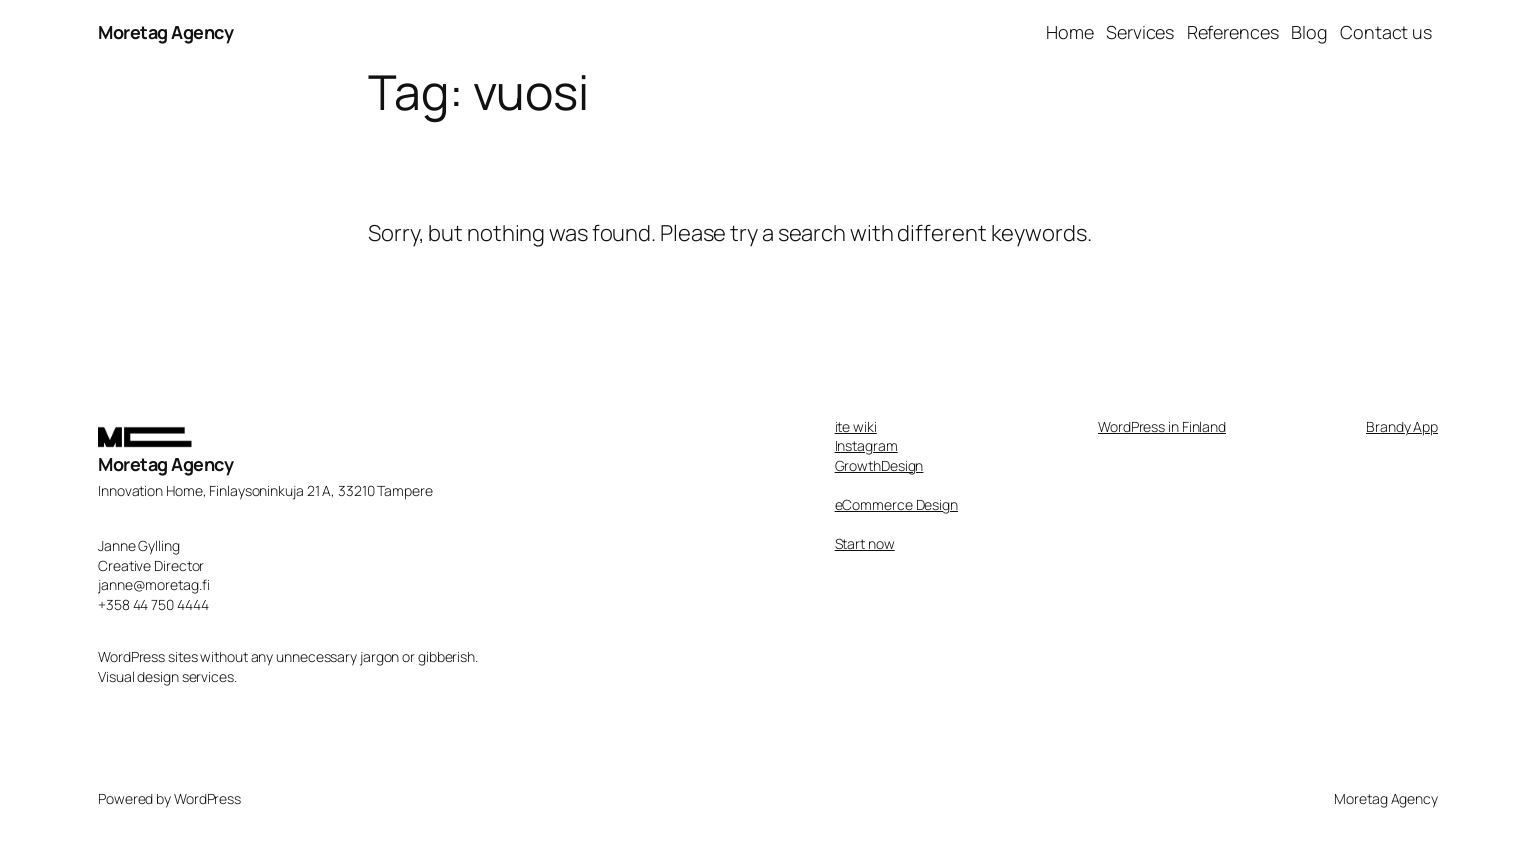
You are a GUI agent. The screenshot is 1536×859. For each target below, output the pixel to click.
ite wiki (856, 426)
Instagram (866, 445)
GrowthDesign (879, 465)
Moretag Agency (165, 32)
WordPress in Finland (1162, 426)
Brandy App (1402, 426)
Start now (865, 543)
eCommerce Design (896, 504)
